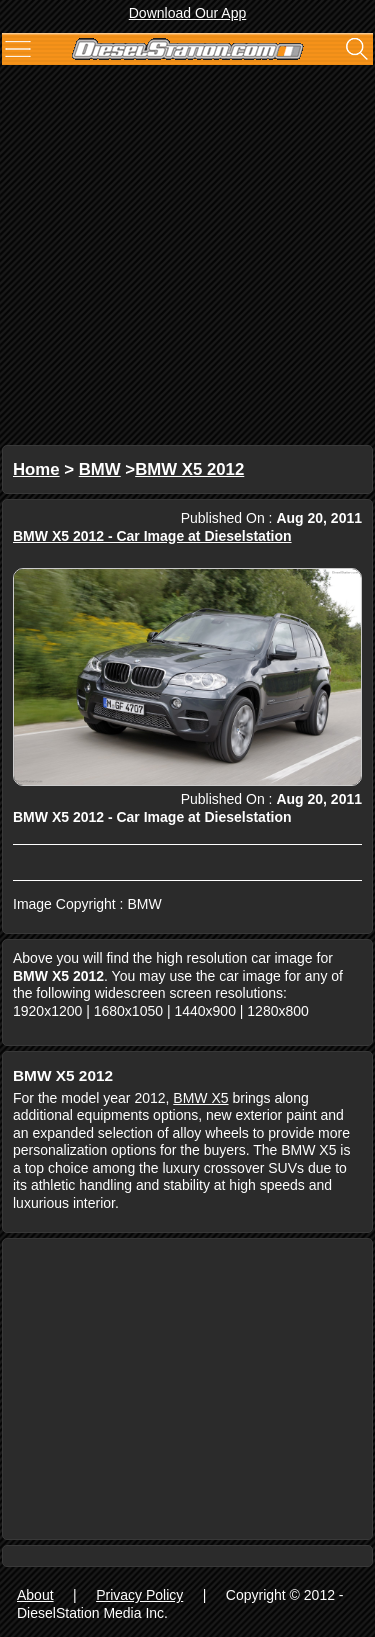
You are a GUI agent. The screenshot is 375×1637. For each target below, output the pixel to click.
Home (36, 469)
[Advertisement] (187, 257)
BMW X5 (200, 1098)
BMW (100, 469)
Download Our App (188, 13)
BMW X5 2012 (189, 469)
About (35, 1595)
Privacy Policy (139, 1595)
